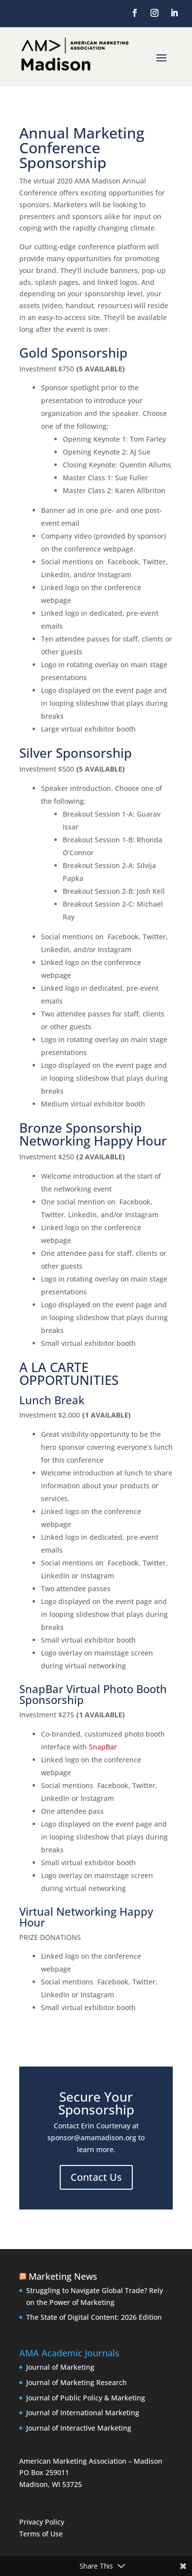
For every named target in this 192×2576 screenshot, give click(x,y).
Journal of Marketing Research (76, 2382)
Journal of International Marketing (82, 2412)
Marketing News (63, 2276)
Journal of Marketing (60, 2367)
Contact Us (96, 2177)
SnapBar (103, 1746)
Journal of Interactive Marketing (78, 2428)
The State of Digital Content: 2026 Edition (94, 2317)
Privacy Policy (41, 2522)
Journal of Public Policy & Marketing (85, 2397)
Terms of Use (41, 2533)
